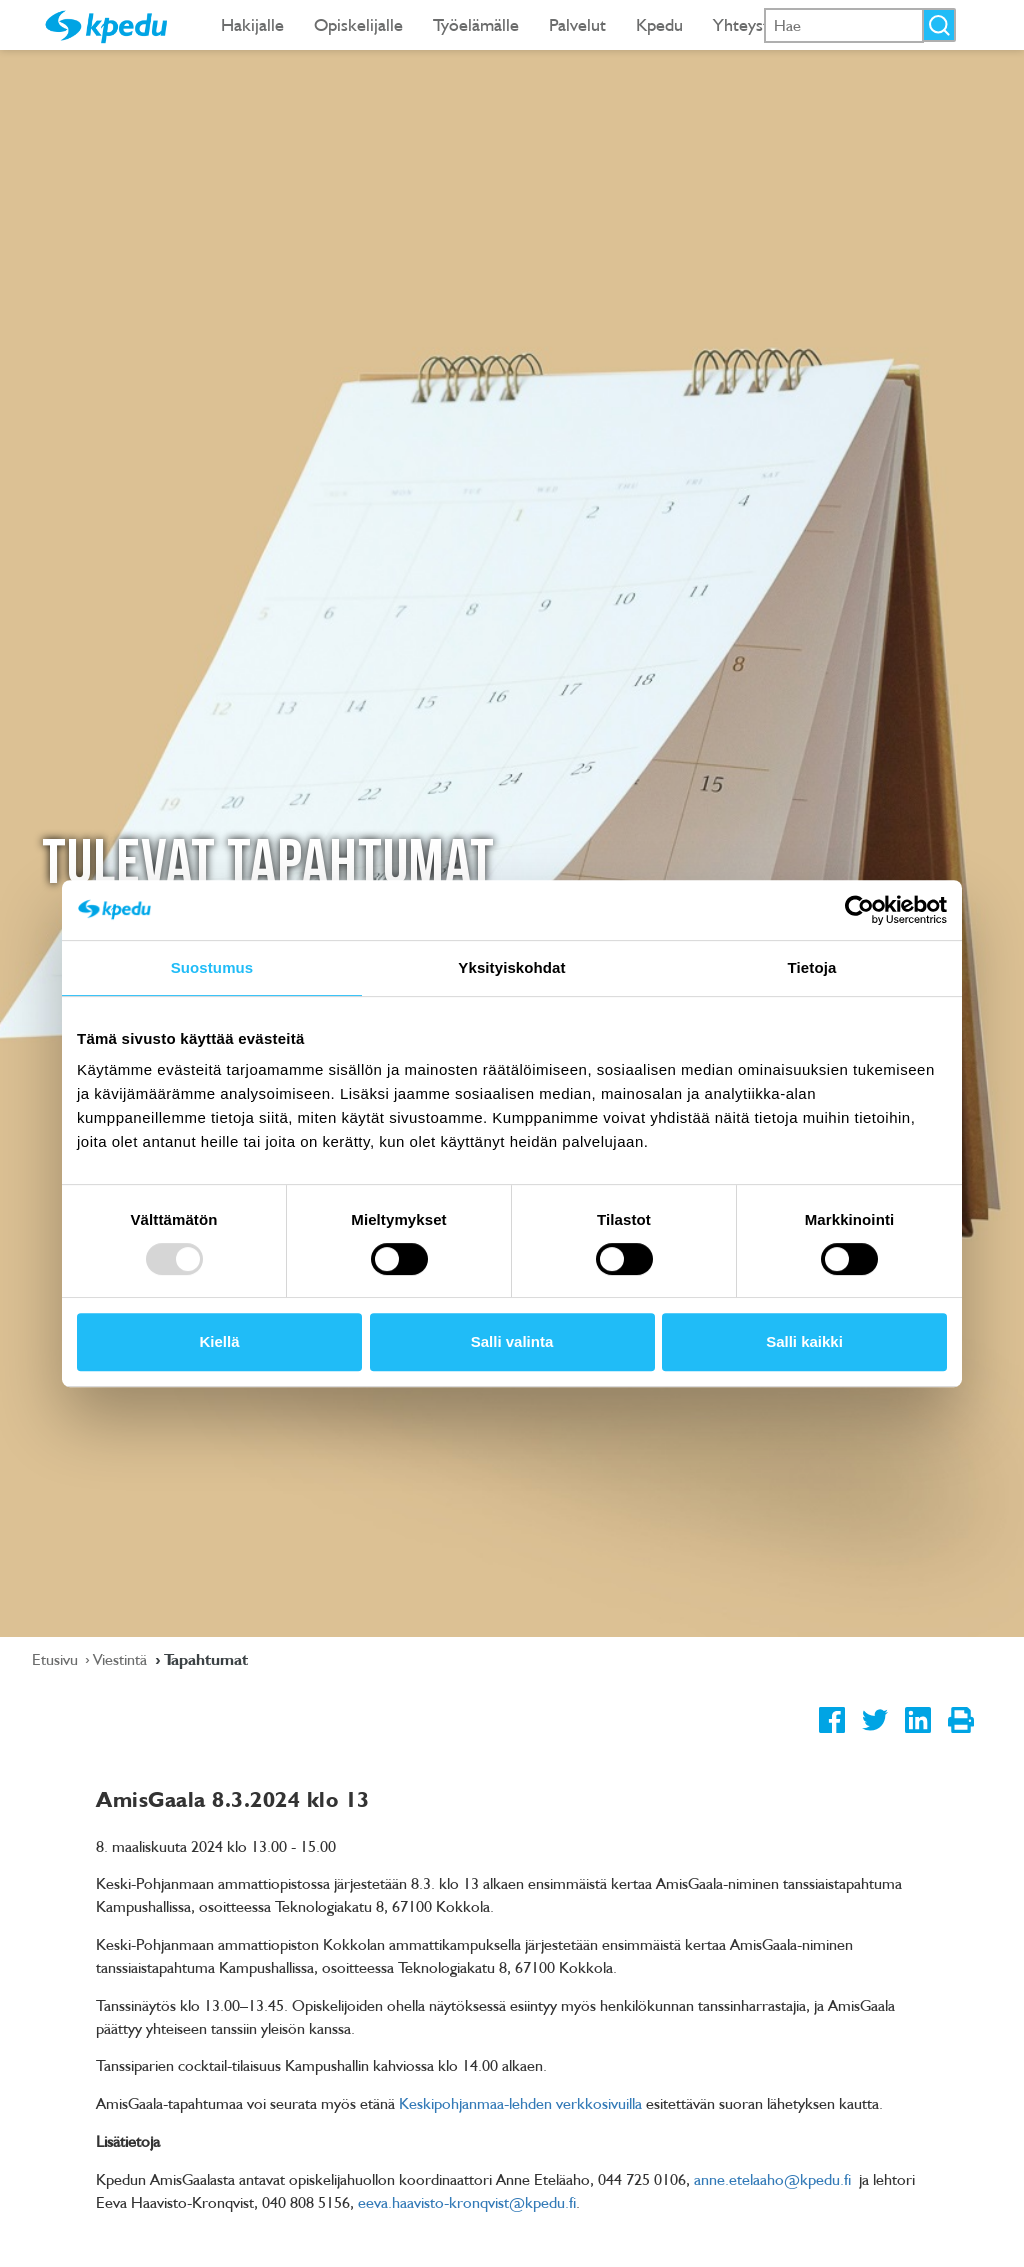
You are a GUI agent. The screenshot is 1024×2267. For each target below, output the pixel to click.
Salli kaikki (804, 1341)
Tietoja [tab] (812, 967)
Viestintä (122, 1659)
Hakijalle (252, 24)
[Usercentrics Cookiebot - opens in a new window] (859, 910)
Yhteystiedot (760, 24)
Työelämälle (476, 24)
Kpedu (659, 24)
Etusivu (57, 1659)
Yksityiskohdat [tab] (511, 967)
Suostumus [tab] (212, 967)
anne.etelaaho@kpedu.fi (772, 2179)
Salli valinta (512, 1341)
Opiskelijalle (358, 24)
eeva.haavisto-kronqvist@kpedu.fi (467, 2202)
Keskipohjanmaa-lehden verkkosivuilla (520, 2103)
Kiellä (219, 1341)
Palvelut (577, 24)
